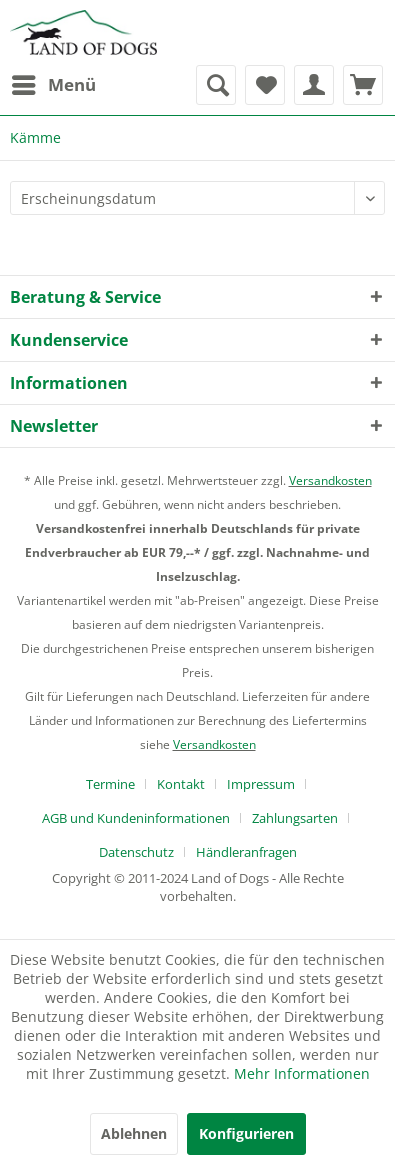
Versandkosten (330, 480)
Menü (54, 82)
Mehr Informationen (302, 1073)
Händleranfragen (246, 852)
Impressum (261, 784)
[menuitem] (53, 85)
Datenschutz (136, 852)
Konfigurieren (246, 1133)
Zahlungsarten (295, 818)
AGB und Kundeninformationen (136, 818)
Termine (110, 784)
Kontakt (181, 784)
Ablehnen (134, 1133)
